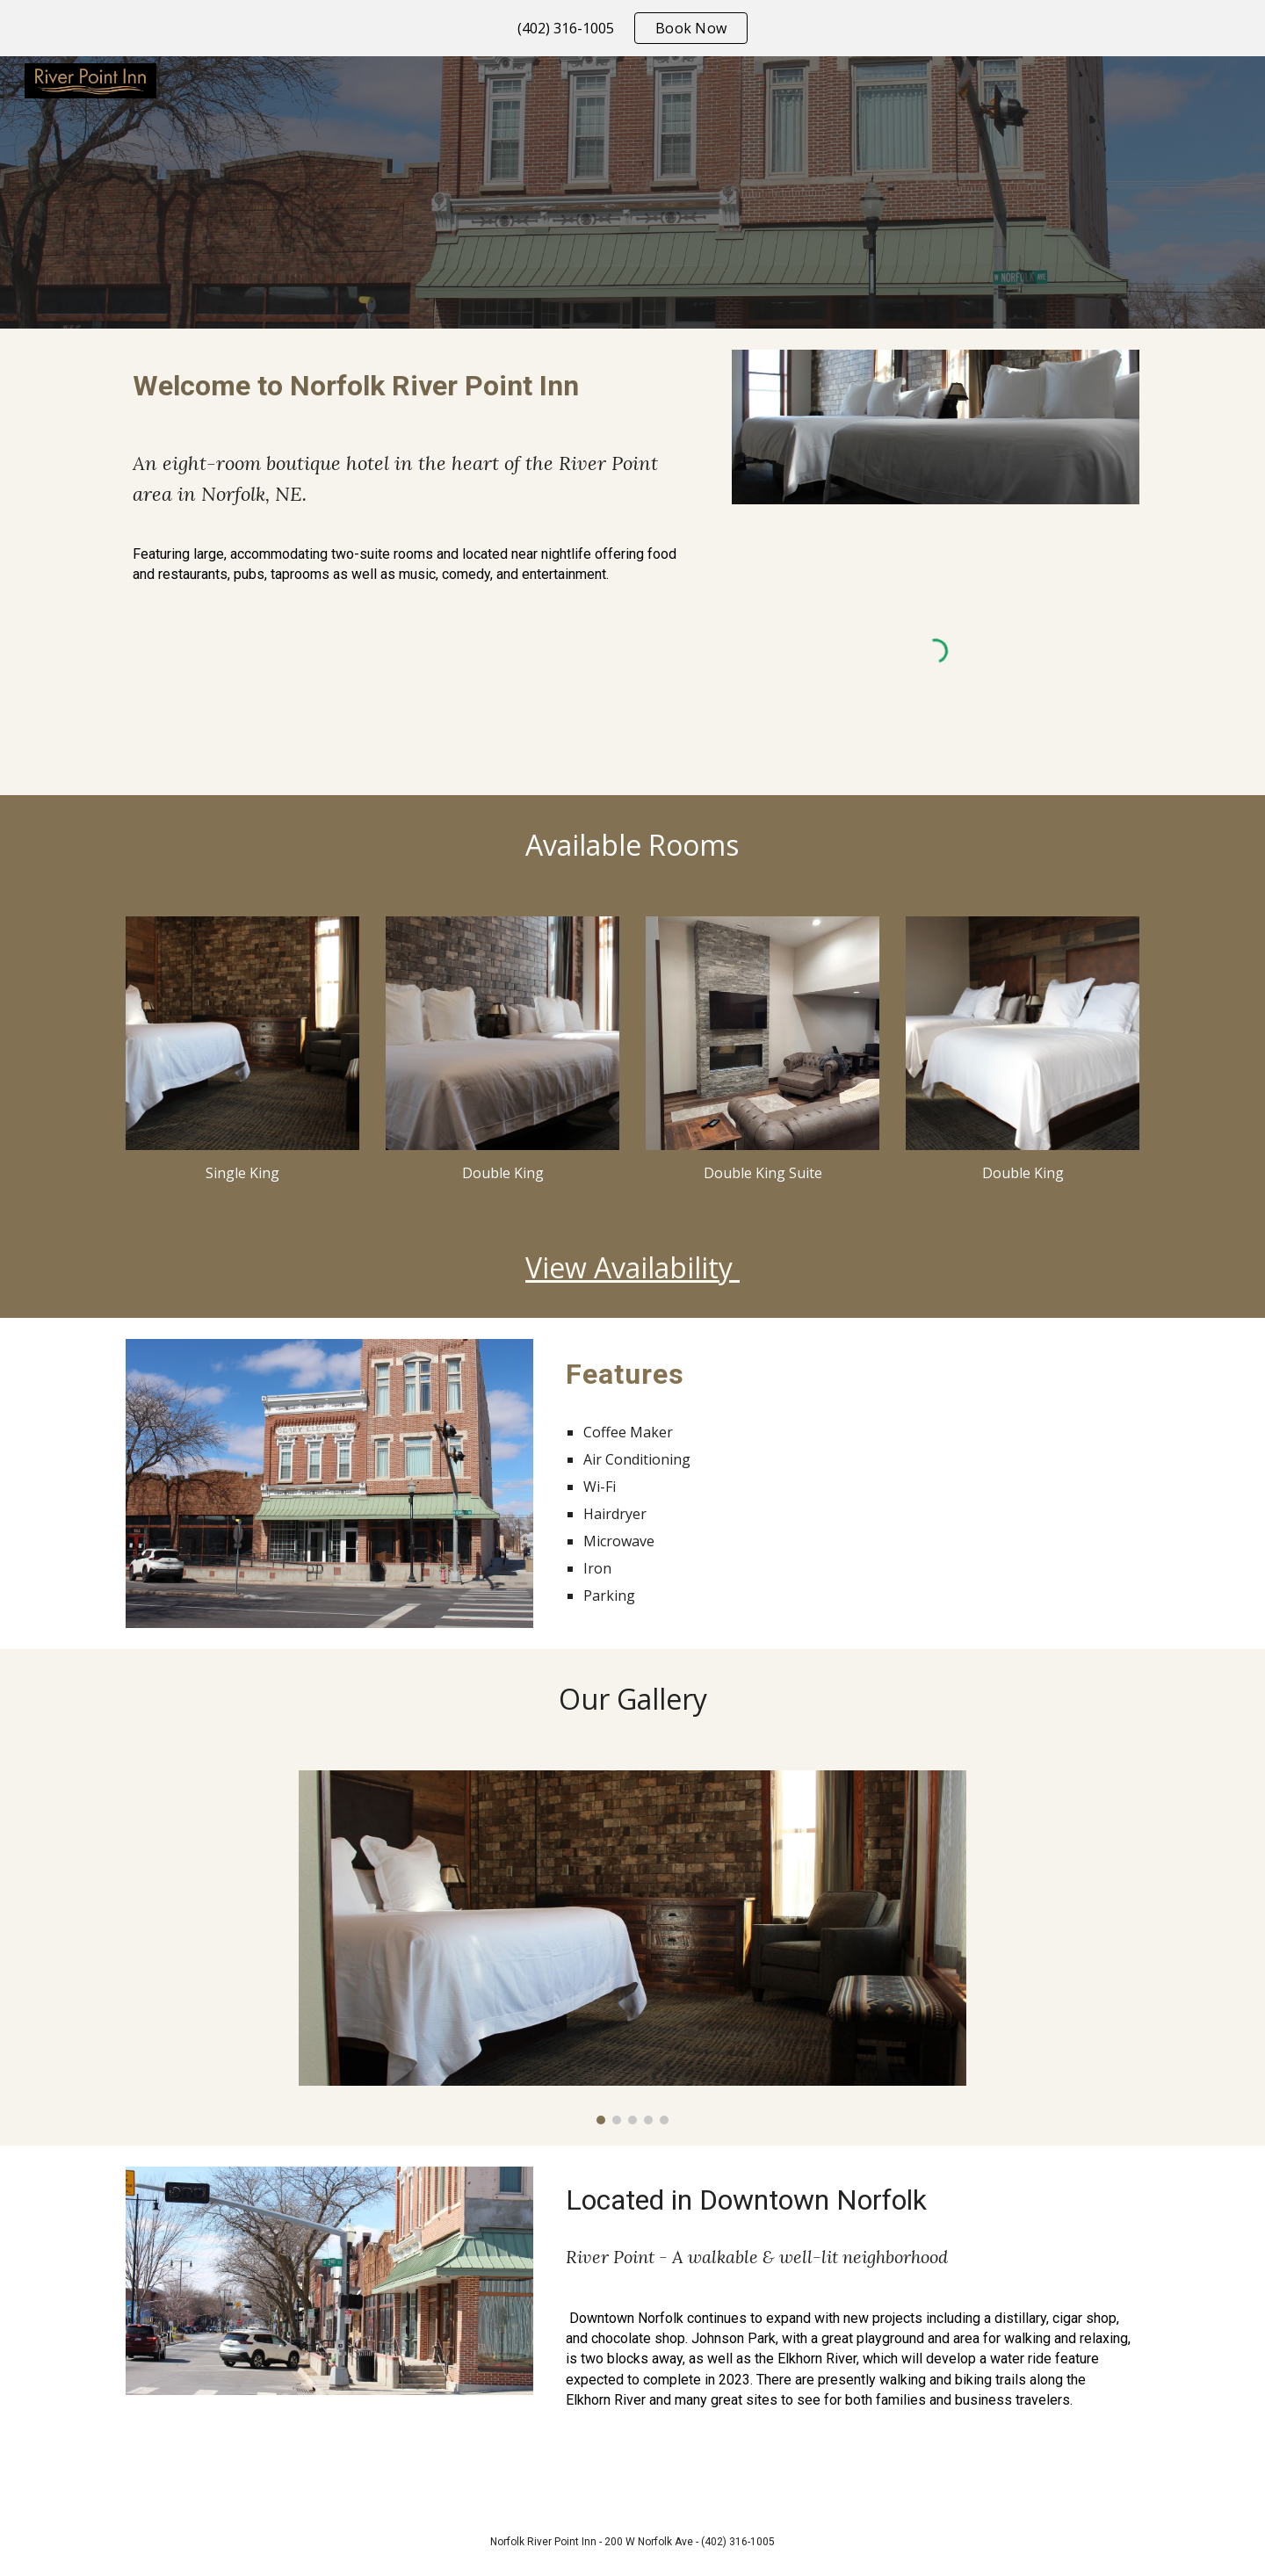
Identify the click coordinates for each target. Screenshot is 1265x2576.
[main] (416, 385)
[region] (632, 28)
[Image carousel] (632, 1947)
